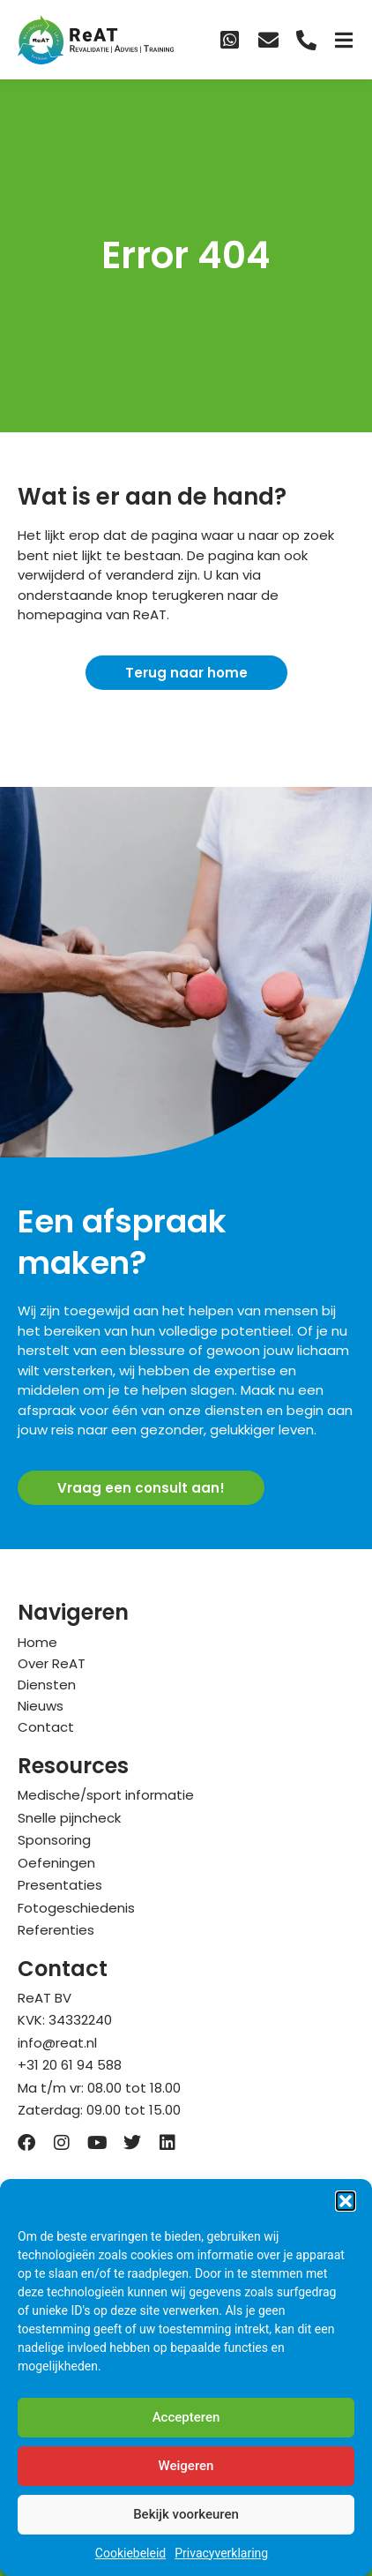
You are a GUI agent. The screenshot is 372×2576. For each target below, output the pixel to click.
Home (37, 1642)
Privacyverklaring (221, 2553)
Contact (46, 1727)
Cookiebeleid (130, 2553)
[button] (345, 2201)
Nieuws (40, 1705)
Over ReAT (52, 1663)
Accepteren (186, 2417)
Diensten (47, 1684)
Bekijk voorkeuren (186, 2514)
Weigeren (186, 2466)
